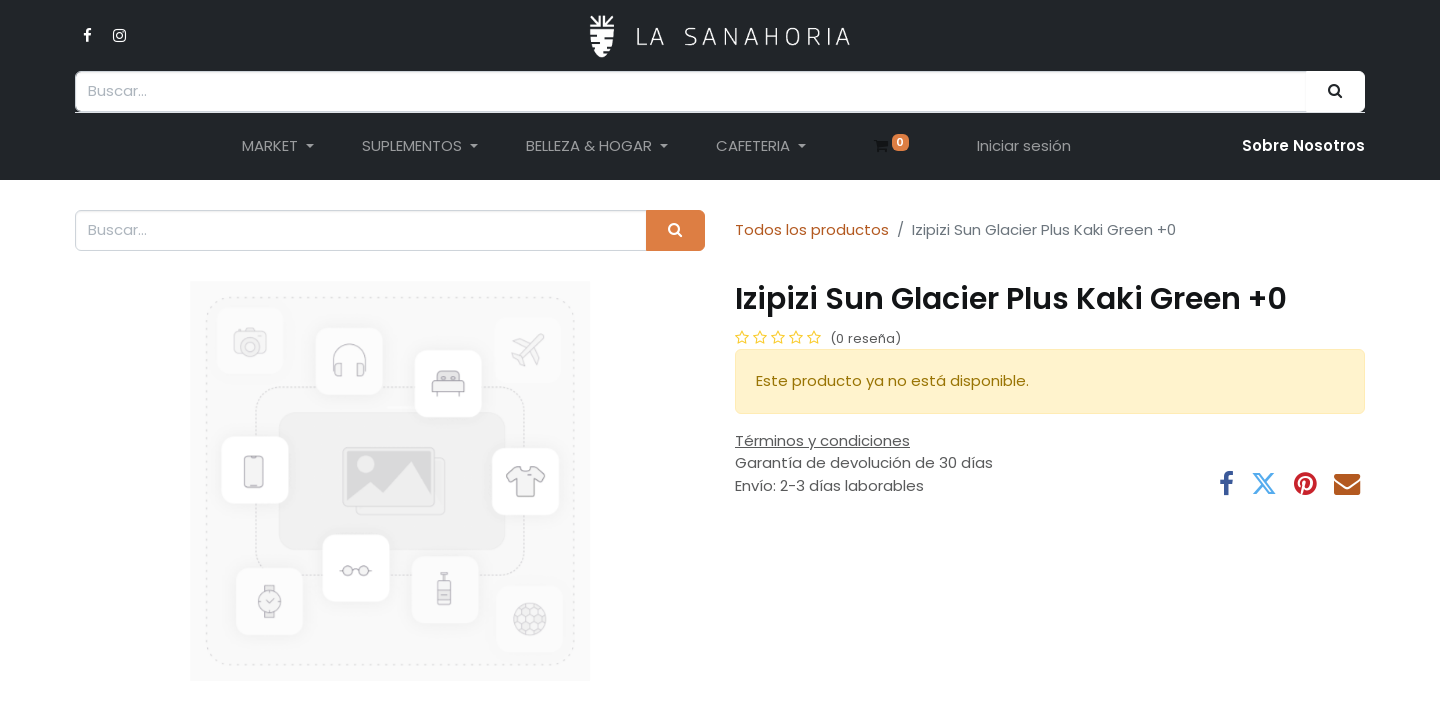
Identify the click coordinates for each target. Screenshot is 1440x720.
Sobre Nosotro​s (1303, 145)
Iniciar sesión (1024, 145)
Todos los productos (812, 229)
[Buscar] (1335, 91)
